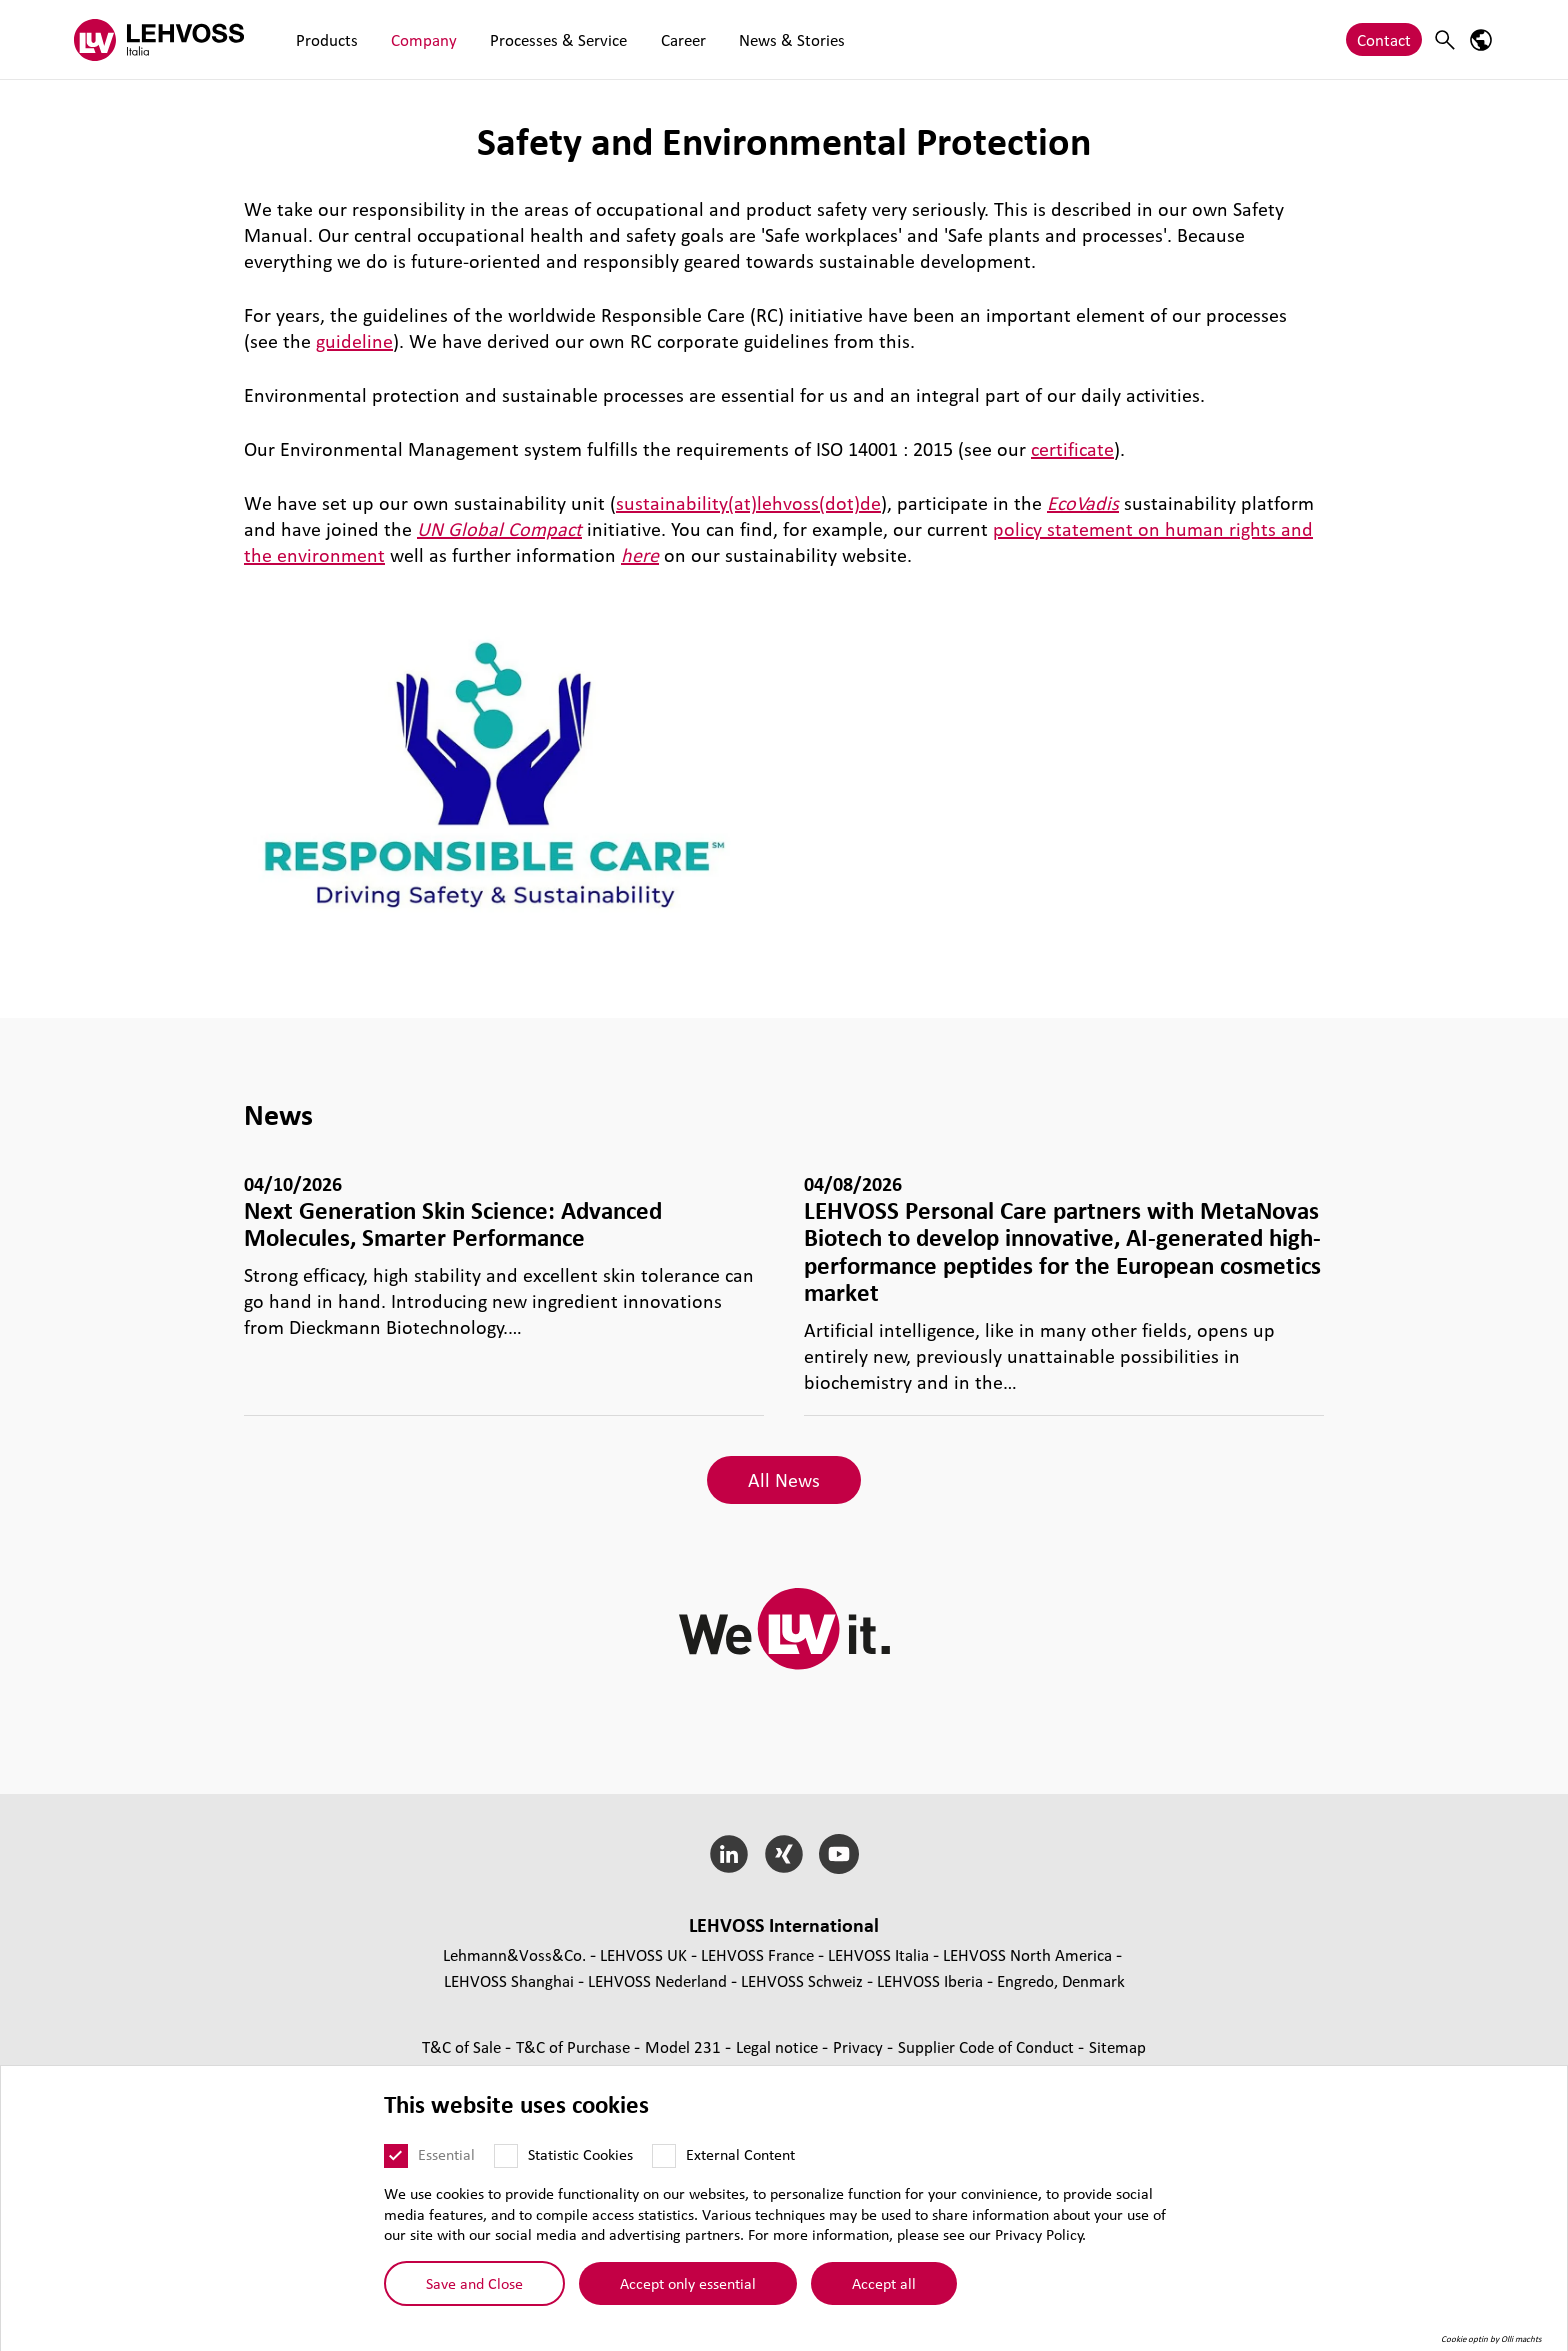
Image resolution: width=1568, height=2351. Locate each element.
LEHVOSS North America (1027, 1954)
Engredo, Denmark (1061, 1980)
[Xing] (784, 1854)
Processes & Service (530, 39)
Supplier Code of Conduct (988, 2046)
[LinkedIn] (729, 1854)
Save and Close (474, 2283)
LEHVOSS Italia (878, 1954)
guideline (354, 341)
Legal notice (779, 2046)
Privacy (860, 2046)
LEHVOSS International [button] (784, 1925)
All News (784, 1480)
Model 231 (685, 2046)
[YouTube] (838, 1854)
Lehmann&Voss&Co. (514, 1954)
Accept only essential (688, 2283)
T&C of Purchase (575, 2046)
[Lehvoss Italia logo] (159, 39)
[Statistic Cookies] (506, 2156)
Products (321, 39)
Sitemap (1117, 2046)
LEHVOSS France (757, 1954)
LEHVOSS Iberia (930, 1980)
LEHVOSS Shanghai (509, 1980)
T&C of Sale (463, 2046)
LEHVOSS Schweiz (802, 1980)
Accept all (884, 2283)
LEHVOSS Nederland (657, 1980)
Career (643, 39)
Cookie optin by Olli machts (1491, 2339)
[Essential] (396, 2156)
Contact (1384, 39)
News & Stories (741, 39)
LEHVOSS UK (643, 1954)
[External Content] (664, 2156)
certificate (1072, 449)
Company (407, 39)
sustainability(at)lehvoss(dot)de (748, 503)
